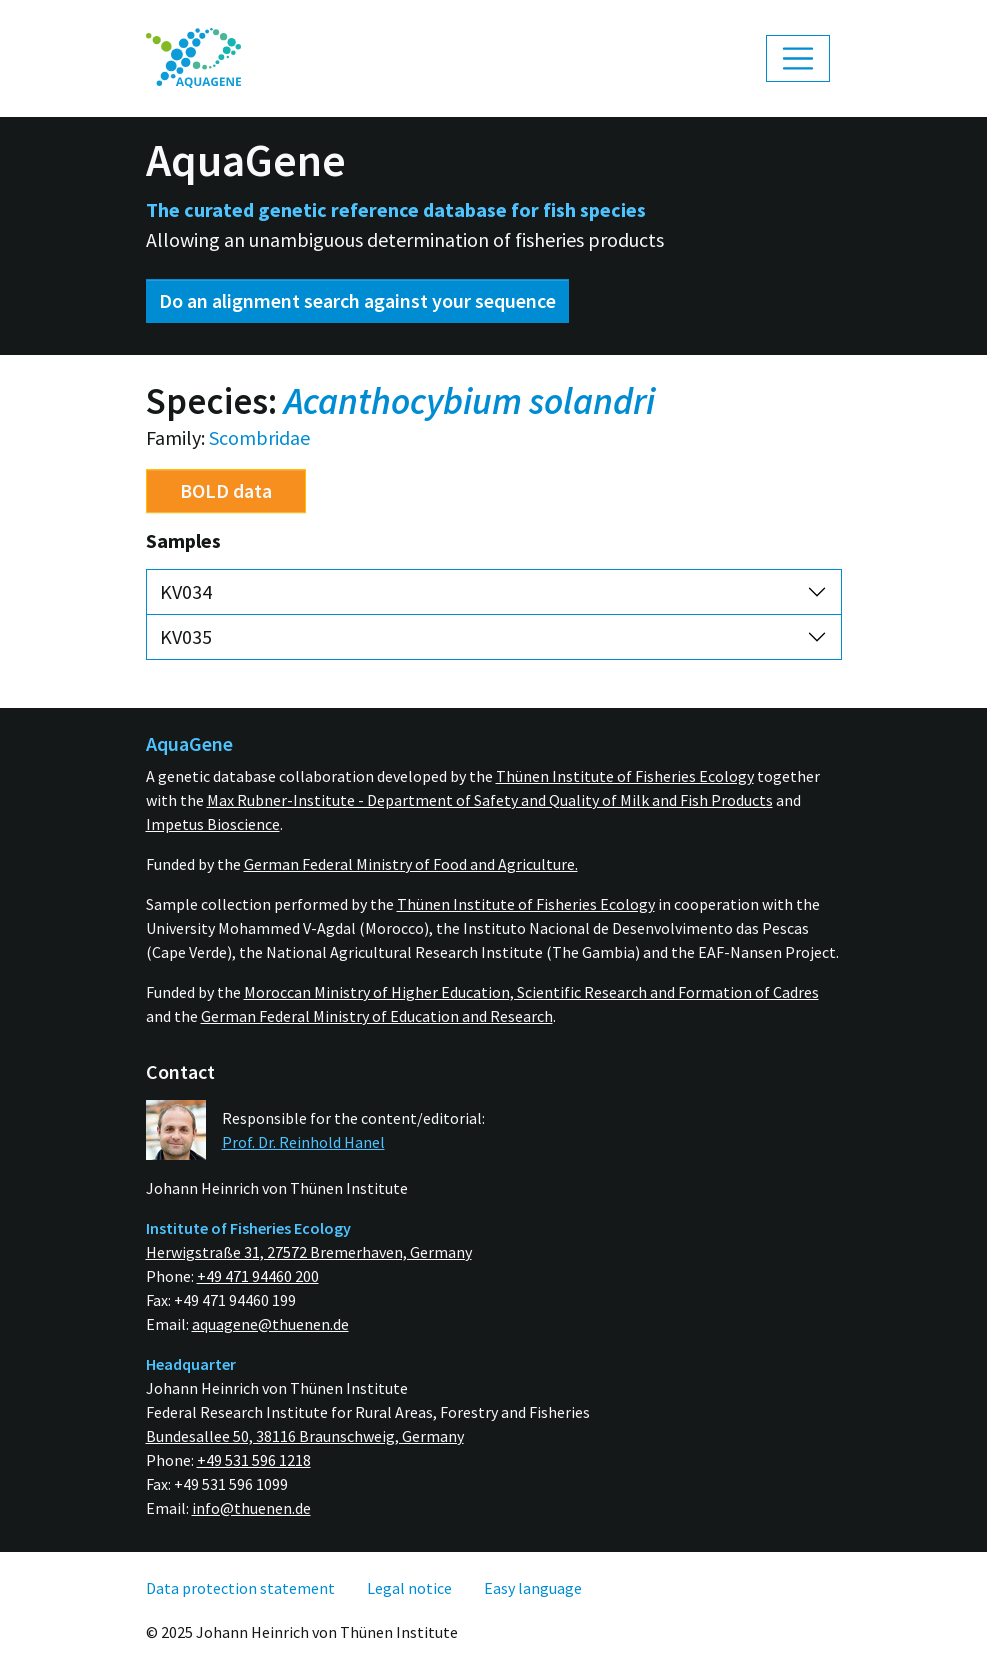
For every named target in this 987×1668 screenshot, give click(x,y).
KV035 (186, 636)
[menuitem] (194, 58)
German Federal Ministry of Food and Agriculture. (411, 864)
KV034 (186, 591)
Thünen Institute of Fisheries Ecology (625, 776)
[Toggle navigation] (798, 59)
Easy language (533, 1588)
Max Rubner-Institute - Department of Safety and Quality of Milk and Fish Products (490, 800)
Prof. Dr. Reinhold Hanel (303, 1142)
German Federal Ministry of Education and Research (377, 1016)
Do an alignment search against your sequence (357, 300)
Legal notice (409, 1588)
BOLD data (226, 490)
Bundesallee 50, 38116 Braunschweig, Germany (305, 1436)
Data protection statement (240, 1588)
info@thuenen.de (251, 1508)
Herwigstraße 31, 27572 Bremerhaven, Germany (309, 1252)
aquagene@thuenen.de (270, 1324)
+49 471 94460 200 (258, 1276)
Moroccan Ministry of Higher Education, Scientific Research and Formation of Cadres (531, 992)
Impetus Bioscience (213, 824)
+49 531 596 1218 (254, 1460)
